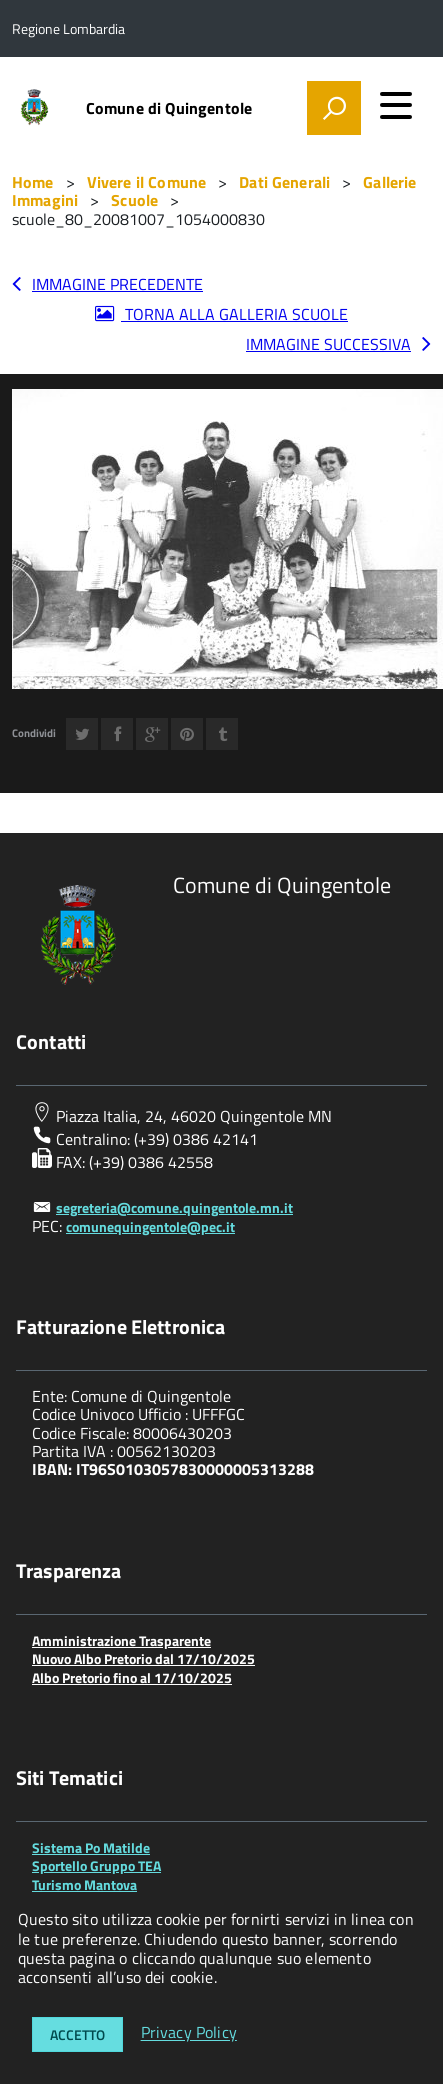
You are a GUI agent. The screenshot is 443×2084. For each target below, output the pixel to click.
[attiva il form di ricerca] (334, 108)
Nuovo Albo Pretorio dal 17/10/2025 (143, 1658)
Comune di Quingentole (169, 108)
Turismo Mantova (84, 1884)
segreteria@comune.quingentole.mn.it (174, 1207)
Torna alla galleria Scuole (234, 314)
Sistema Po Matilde (91, 1847)
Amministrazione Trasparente (121, 1640)
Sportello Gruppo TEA (96, 1865)
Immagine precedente (117, 284)
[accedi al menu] (396, 105)
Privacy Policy (189, 2033)
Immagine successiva (328, 344)
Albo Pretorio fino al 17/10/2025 (132, 1677)
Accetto (77, 2034)
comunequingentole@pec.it (150, 1226)
